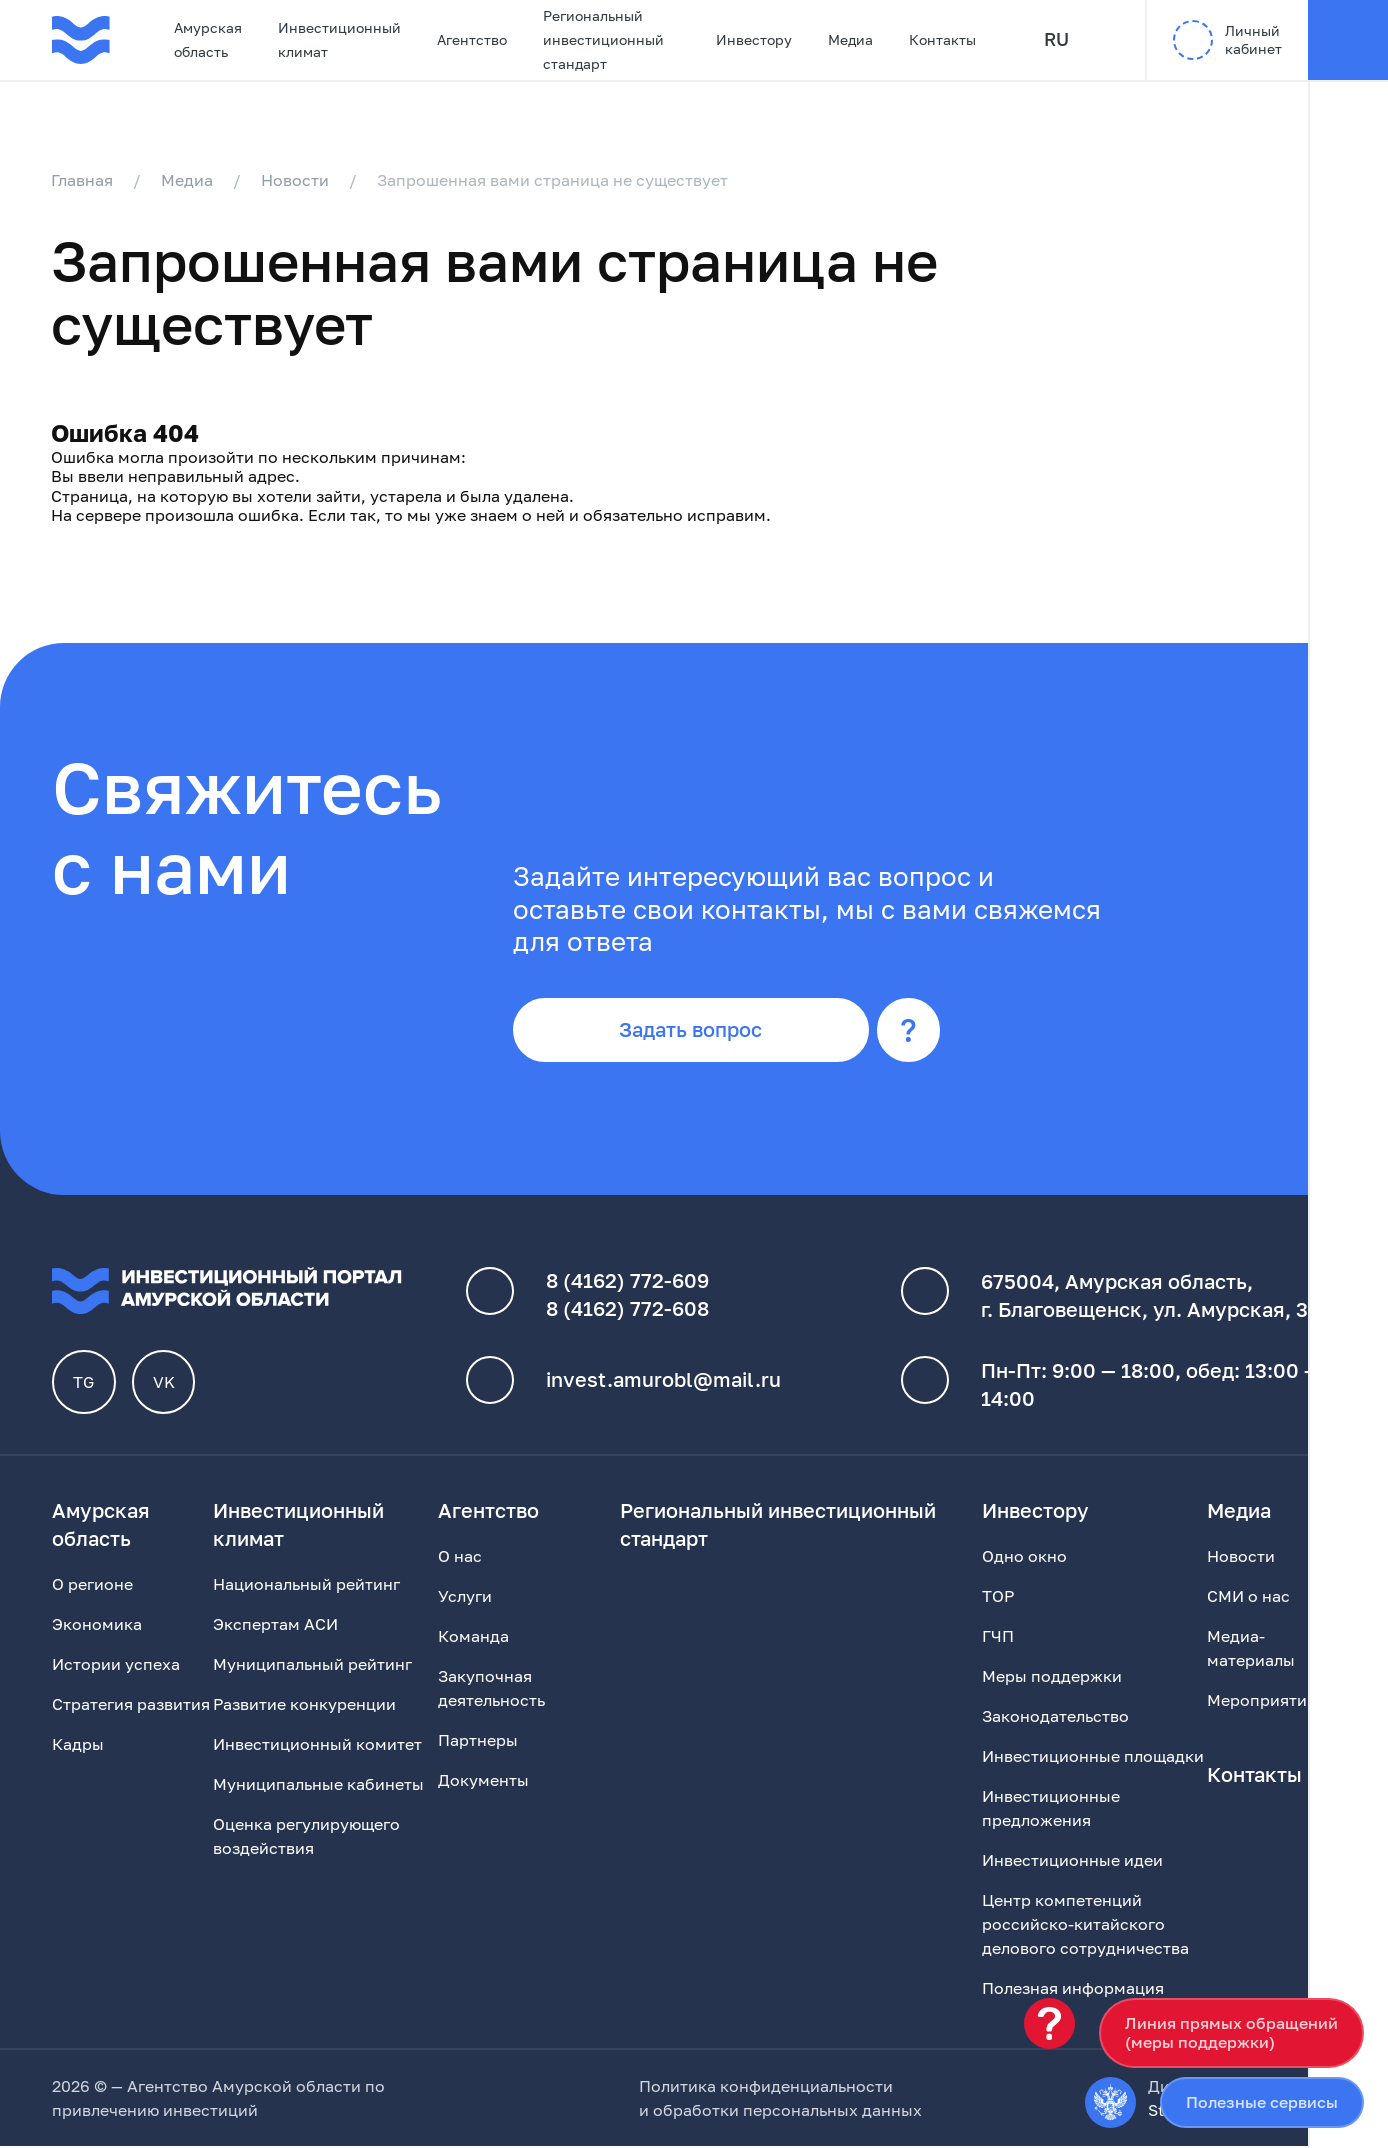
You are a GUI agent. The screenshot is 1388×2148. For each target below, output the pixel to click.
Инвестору (754, 39)
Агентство (472, 39)
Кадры (78, 1746)
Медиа (850, 39)
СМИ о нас (1248, 1598)
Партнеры (478, 1742)
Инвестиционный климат (339, 39)
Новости (296, 180)
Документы (483, 1782)
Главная (83, 180)
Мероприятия (1261, 1702)
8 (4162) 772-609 (627, 1283)
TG (84, 1384)
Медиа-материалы (1251, 1650)
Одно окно (1024, 1558)
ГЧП (998, 1638)
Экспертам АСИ (275, 1626)
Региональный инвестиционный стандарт (603, 39)
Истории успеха (116, 1666)
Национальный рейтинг (306, 1586)
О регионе (92, 1586)
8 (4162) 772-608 (627, 1311)
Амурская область (208, 39)
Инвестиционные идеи (1072, 1862)
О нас (460, 1558)
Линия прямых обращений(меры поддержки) (1231, 2032)
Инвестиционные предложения (1051, 1810)
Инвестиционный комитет (317, 1746)
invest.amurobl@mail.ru (663, 1382)
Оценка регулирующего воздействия (306, 1838)
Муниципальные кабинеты (318, 1786)
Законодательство (1055, 1718)
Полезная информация (1073, 1990)
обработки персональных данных (787, 2112)
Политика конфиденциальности (766, 2088)
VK (164, 1384)
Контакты (942, 39)
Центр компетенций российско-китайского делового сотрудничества (1085, 1926)
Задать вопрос (693, 1032)
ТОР (998, 1598)
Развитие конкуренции (304, 1706)
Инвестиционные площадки (1093, 1758)
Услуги (465, 1598)
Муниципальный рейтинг (312, 1666)
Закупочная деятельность (491, 1690)
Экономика (97, 1626)
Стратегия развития (131, 1706)
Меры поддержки (1052, 1678)
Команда (473, 1638)
